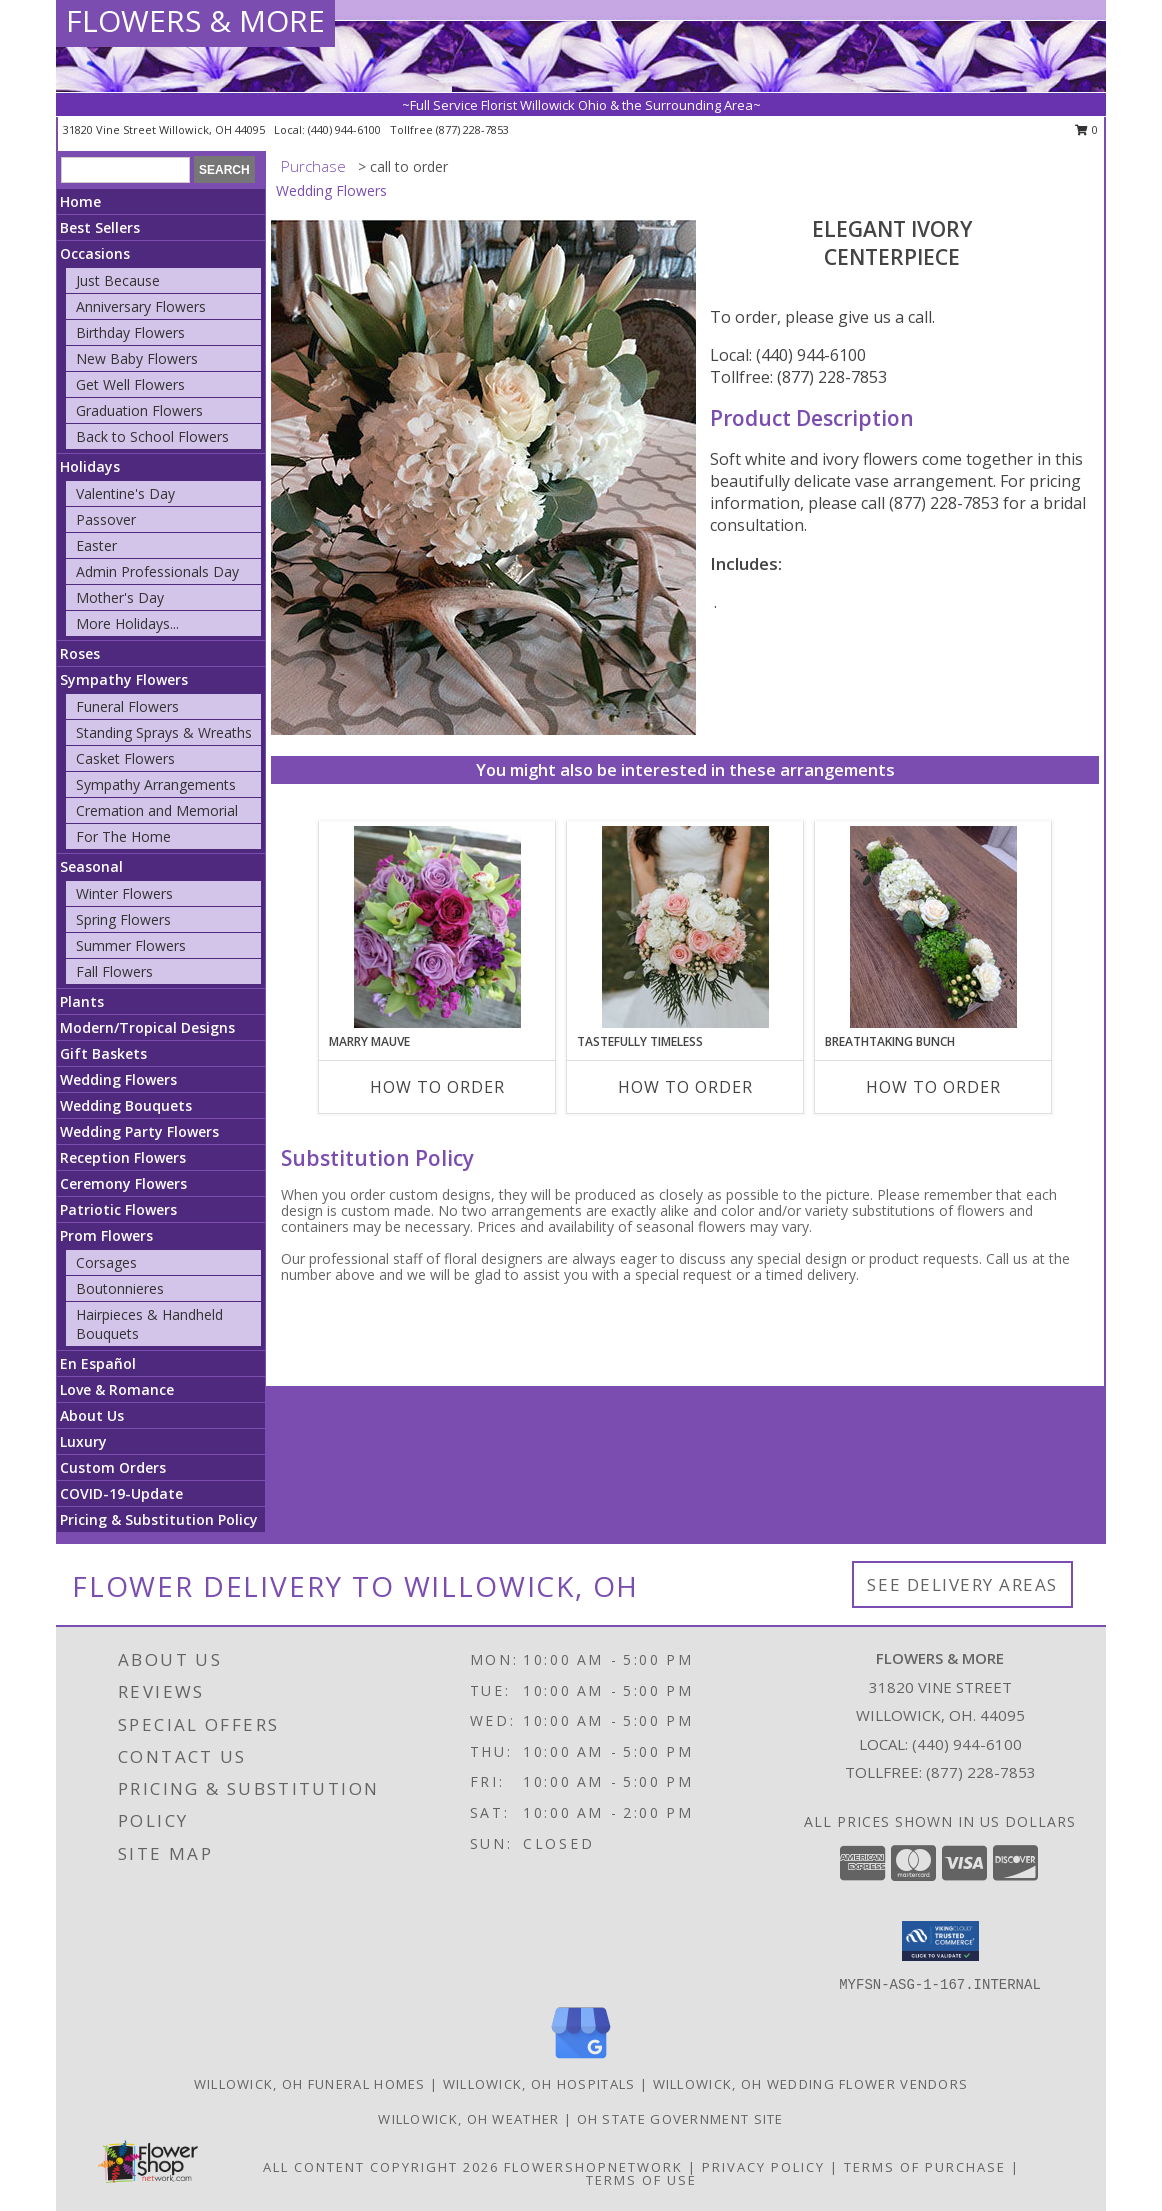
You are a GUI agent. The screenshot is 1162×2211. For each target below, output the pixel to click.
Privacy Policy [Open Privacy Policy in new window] (763, 2167)
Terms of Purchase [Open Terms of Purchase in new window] (925, 2167)
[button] (940, 1941)
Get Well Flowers (130, 384)
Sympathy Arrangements (156, 784)
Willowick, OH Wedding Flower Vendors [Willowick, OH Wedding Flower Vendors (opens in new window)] (811, 2084)
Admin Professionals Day (157, 571)
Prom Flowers (106, 1235)
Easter (96, 545)
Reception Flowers (123, 1157)
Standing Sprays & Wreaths (164, 732)
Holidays (90, 466)
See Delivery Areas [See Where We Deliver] (962, 1584)
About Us (92, 1415)
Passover (106, 519)
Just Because (118, 280)
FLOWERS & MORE (195, 20)
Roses (80, 653)
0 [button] (1086, 129)
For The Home (123, 836)
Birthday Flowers (130, 332)
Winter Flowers (124, 893)
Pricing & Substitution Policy (159, 1519)
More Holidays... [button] (127, 623)
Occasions (95, 253)
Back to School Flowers (152, 436)
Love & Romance (117, 1389)
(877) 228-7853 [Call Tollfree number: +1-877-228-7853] (981, 1772)
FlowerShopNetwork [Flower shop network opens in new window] (593, 2167)
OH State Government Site (680, 2119)
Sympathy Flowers (124, 679)
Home (80, 201)
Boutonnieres (120, 1288)
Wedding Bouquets (126, 1105)
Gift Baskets (103, 1053)
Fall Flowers (114, 971)
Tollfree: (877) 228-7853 (798, 377)
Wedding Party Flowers (139, 1131)
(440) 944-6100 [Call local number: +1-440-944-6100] (346, 129)
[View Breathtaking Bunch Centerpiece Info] (933, 927)
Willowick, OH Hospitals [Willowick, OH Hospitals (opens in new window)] (539, 2084)
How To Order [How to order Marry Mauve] (437, 1087)
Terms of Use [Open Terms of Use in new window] (641, 2180)
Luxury (83, 1441)
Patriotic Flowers (118, 1209)
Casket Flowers (125, 758)
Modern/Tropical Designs (147, 1027)
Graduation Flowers (139, 410)
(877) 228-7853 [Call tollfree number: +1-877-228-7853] (472, 129)
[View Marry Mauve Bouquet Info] (437, 927)
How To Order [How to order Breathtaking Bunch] (933, 1087)
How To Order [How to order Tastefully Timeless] (685, 1087)
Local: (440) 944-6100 (788, 355)
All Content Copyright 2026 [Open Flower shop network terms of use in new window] (381, 2167)
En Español (98, 1363)
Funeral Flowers (127, 706)
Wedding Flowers (118, 1079)
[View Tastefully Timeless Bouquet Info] (685, 927)
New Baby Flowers (137, 358)
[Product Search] (125, 170)
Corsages (106, 1262)
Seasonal (91, 866)
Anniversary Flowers (141, 306)
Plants (82, 1001)
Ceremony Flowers (123, 1183)
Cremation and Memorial (157, 810)
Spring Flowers (123, 919)
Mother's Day (120, 597)
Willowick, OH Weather (468, 2119)
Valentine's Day (125, 493)
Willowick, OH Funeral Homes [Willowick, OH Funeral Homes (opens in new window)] (310, 2084)
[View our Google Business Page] (581, 2059)
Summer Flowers (131, 945)
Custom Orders (113, 1467)
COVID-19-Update (121, 1493)
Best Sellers (100, 227)
